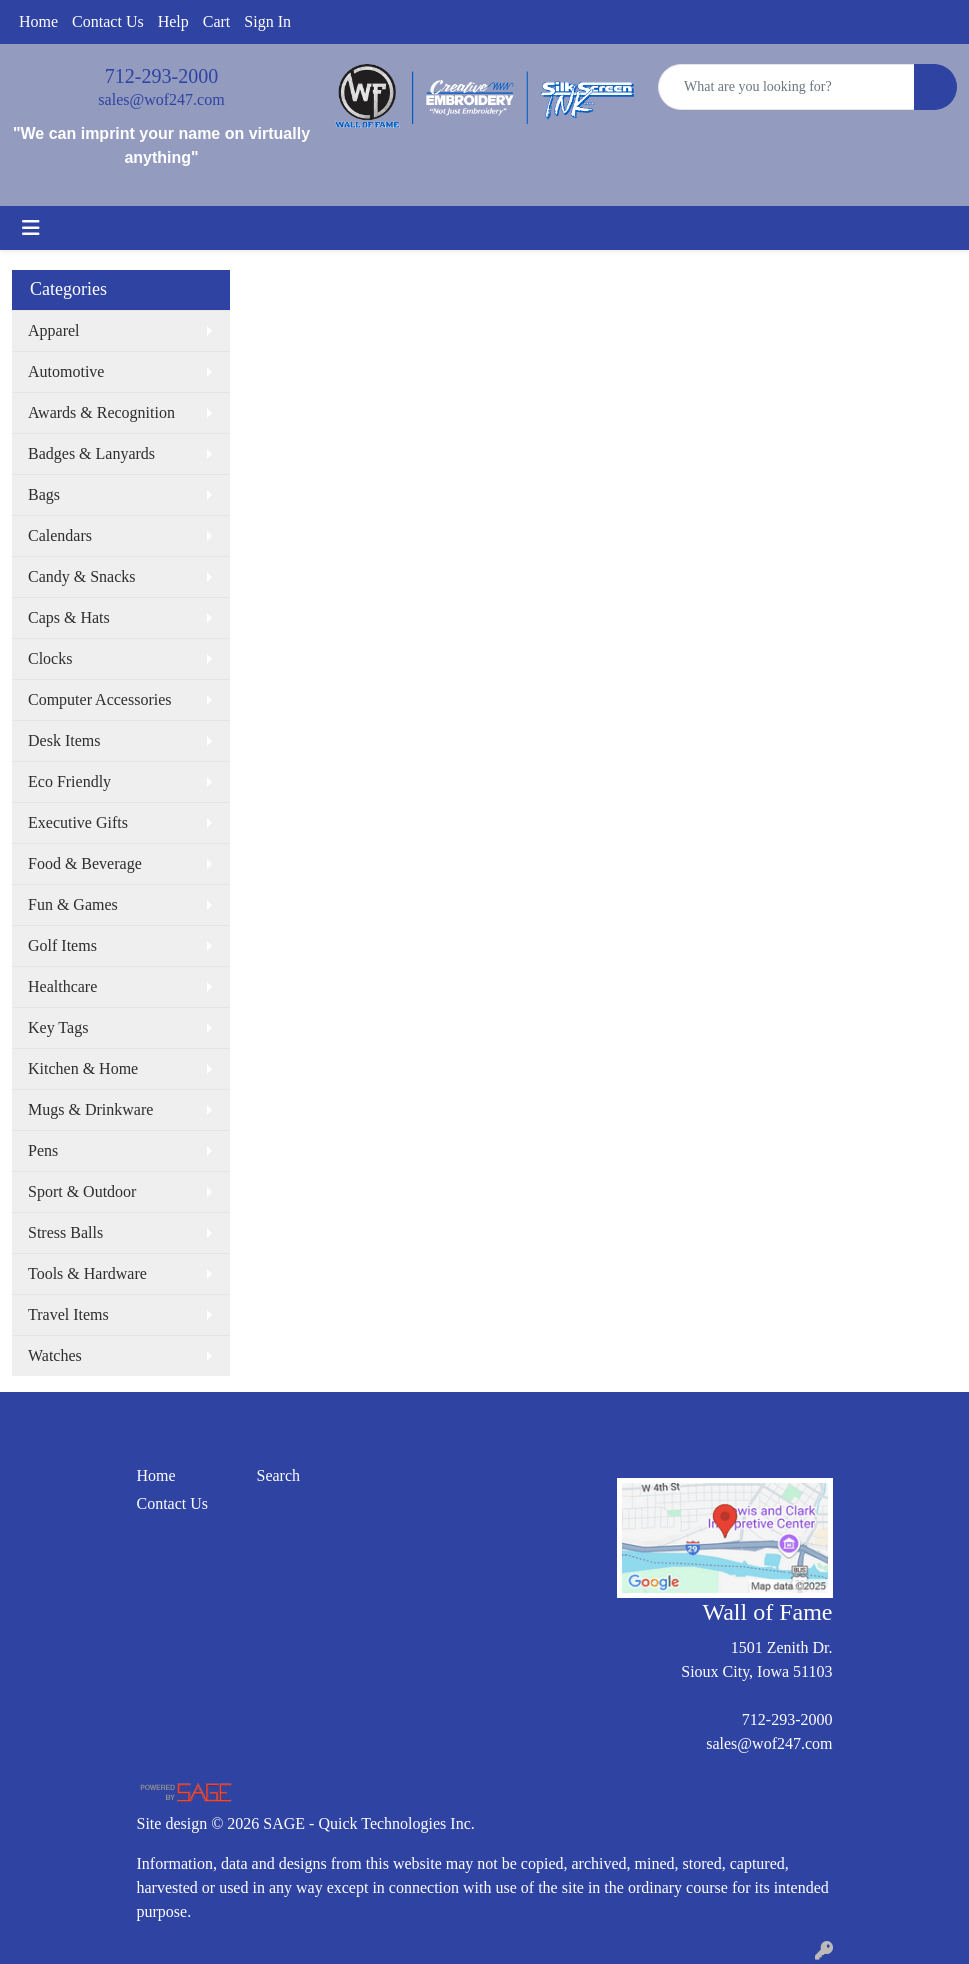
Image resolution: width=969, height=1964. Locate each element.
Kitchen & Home (83, 1068)
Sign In (267, 21)
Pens (43, 1150)
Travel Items (68, 1314)
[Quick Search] (786, 87)
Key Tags (58, 1027)
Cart (217, 21)
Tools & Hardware (87, 1273)
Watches (55, 1355)
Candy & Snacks (82, 576)
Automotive (66, 371)
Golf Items (62, 945)
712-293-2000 (161, 76)
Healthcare (62, 986)
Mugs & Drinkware (90, 1109)
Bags (44, 494)
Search (279, 1475)
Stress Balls (65, 1232)
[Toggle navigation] (31, 228)
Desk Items (64, 740)
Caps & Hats (69, 617)
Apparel (54, 330)
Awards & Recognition (101, 412)
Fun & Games (73, 904)
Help (173, 21)
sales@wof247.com (161, 99)
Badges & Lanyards (91, 453)
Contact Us (108, 21)
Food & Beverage (85, 863)
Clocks (50, 658)
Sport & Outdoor (82, 1191)
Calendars (60, 535)
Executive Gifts (78, 822)
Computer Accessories (100, 699)
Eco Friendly (69, 781)
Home (38, 21)
